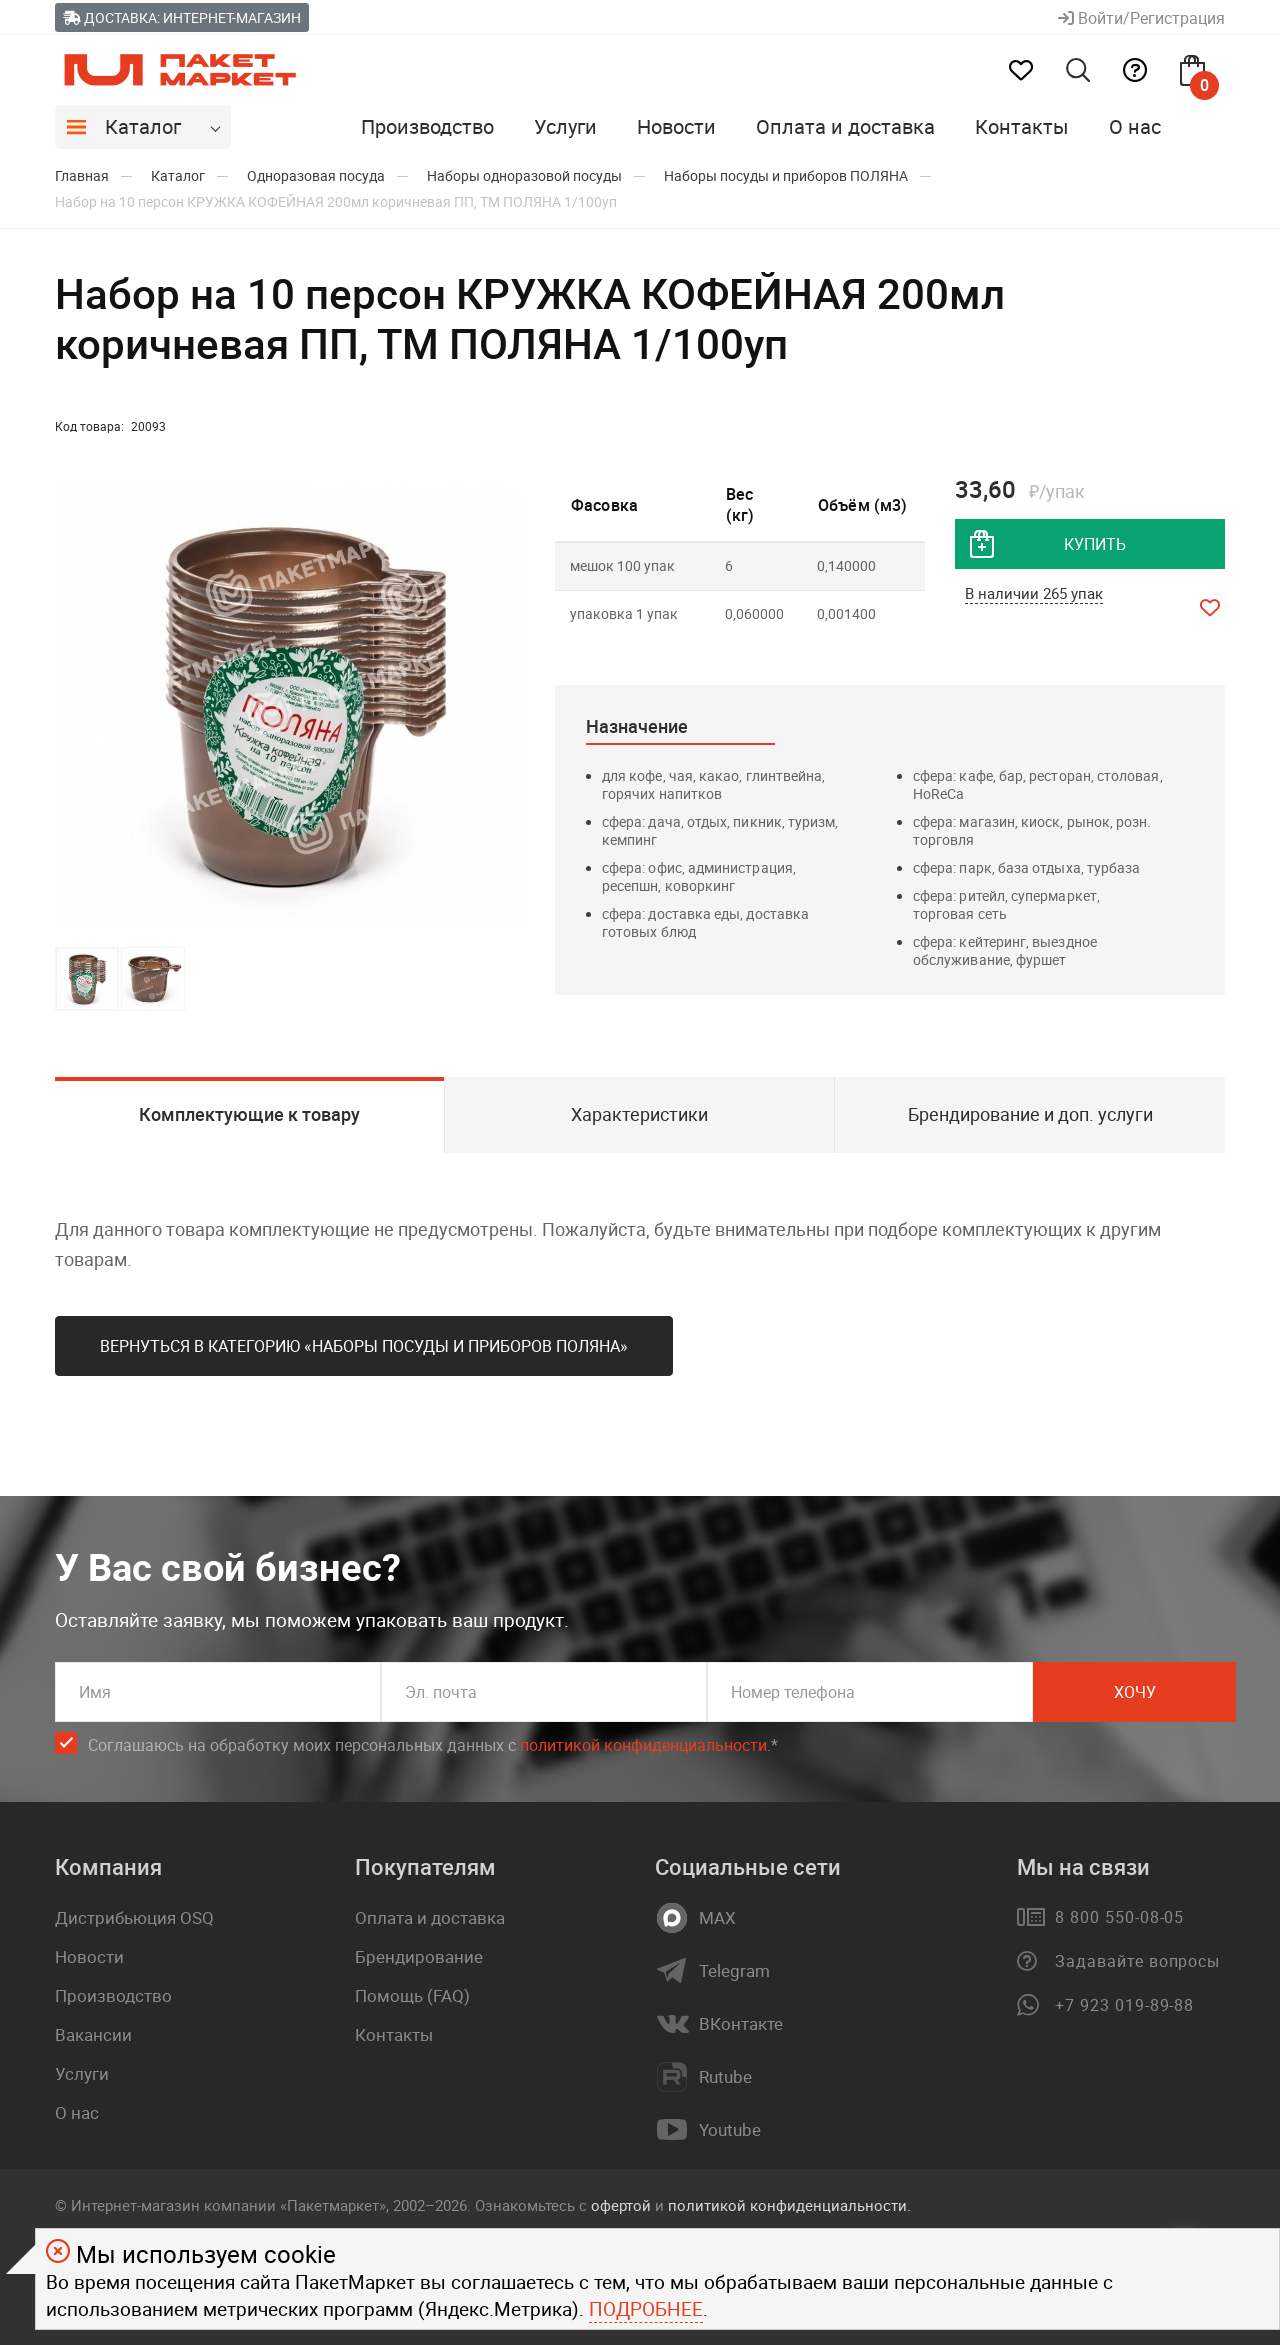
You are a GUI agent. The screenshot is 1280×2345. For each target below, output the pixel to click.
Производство (427, 126)
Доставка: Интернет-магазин (182, 17)
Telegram (734, 1971)
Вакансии (93, 2034)
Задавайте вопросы (1137, 1961)
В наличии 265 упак (1034, 593)
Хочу (1135, 1692)
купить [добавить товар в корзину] (1095, 544)
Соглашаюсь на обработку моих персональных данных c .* (433, 1745)
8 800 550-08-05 (1119, 1917)
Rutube (725, 2077)
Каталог (143, 126)
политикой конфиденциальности (643, 1745)
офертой (621, 2205)
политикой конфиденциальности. (789, 2205)
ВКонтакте (741, 2024)
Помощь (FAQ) (412, 1995)
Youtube (730, 2130)
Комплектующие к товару (249, 1114)
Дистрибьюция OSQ (134, 1917)
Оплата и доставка (845, 126)
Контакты (1022, 126)
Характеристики (639, 1114)
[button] (507, 705)
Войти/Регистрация (1141, 18)
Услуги (565, 126)
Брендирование (419, 1956)
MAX (717, 1918)
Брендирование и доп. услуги (1030, 1114)
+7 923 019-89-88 (1124, 2005)
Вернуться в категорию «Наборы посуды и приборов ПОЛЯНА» (364, 1346)
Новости (676, 126)
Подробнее (646, 2309)
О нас (1135, 126)
